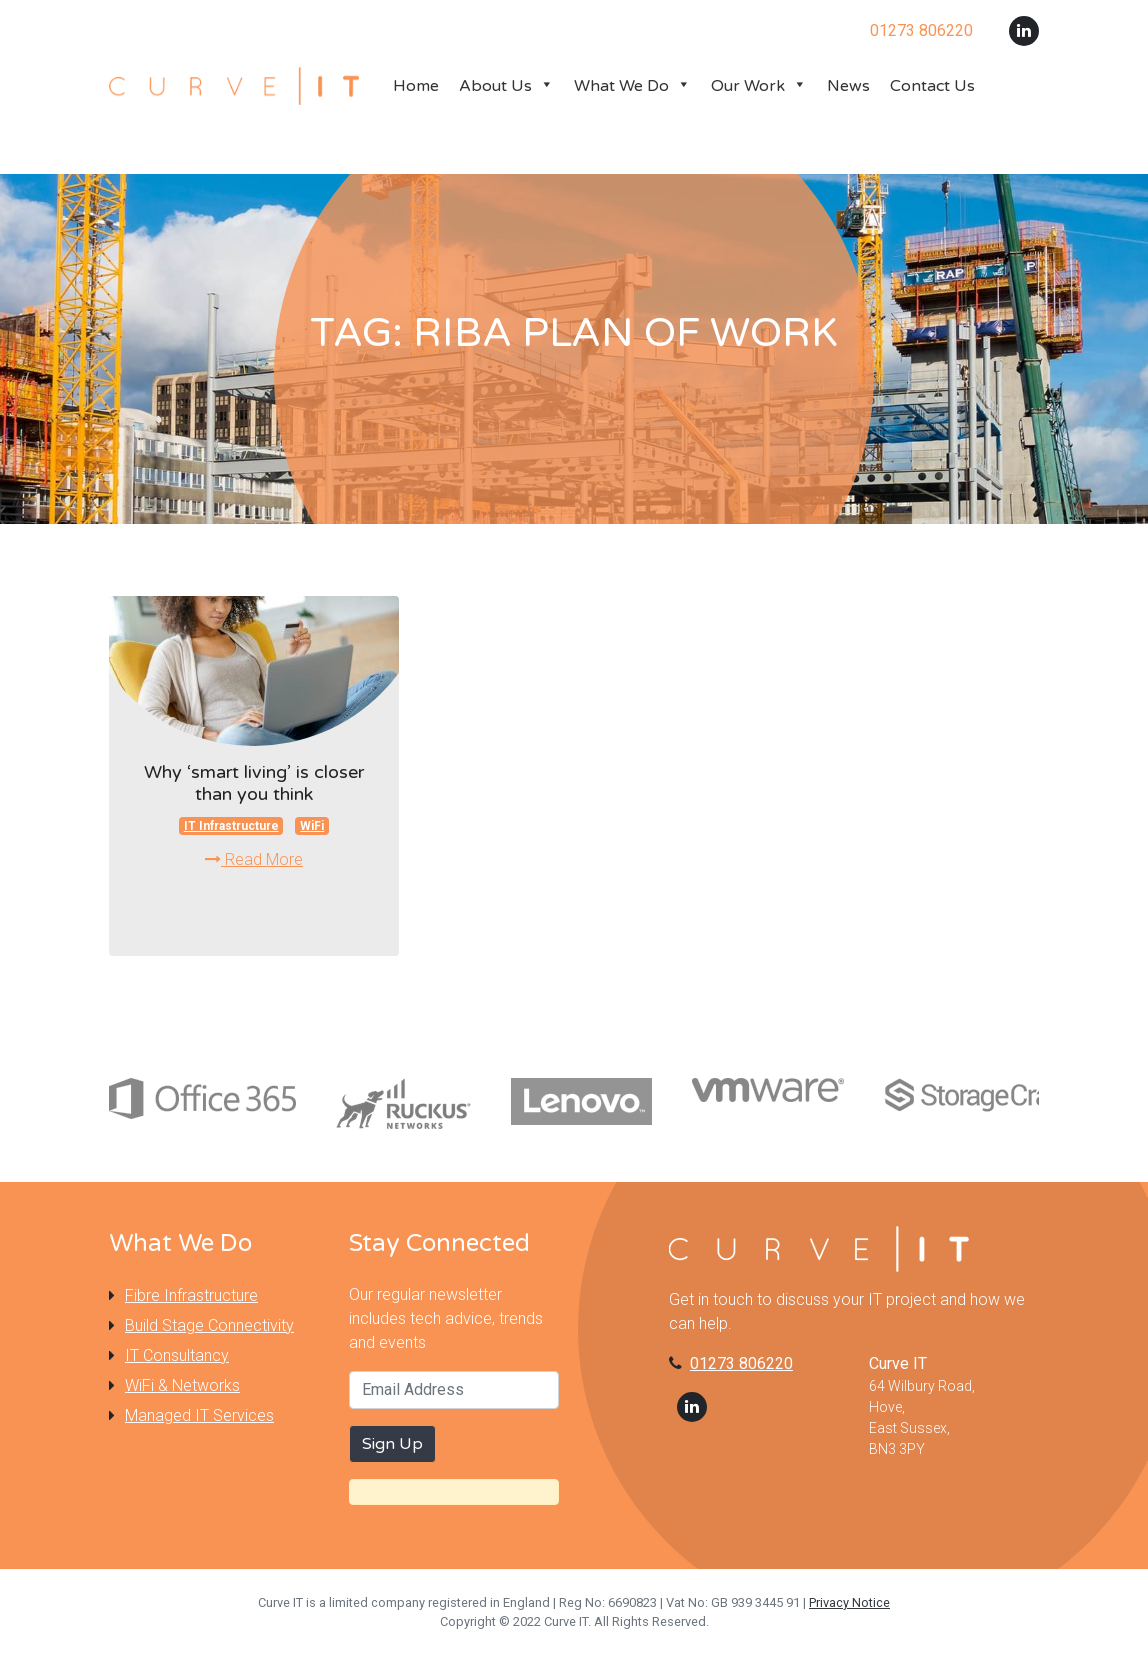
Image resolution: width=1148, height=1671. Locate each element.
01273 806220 (741, 1363)
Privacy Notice (849, 1602)
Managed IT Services (199, 1415)
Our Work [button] (759, 86)
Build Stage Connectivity (209, 1325)
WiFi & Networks (182, 1385)
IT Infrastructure (231, 826)
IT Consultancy (177, 1355)
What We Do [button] (632, 86)
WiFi (312, 826)
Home (416, 86)
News (848, 86)
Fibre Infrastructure (191, 1295)
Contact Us (932, 86)
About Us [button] (506, 86)
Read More (254, 859)
